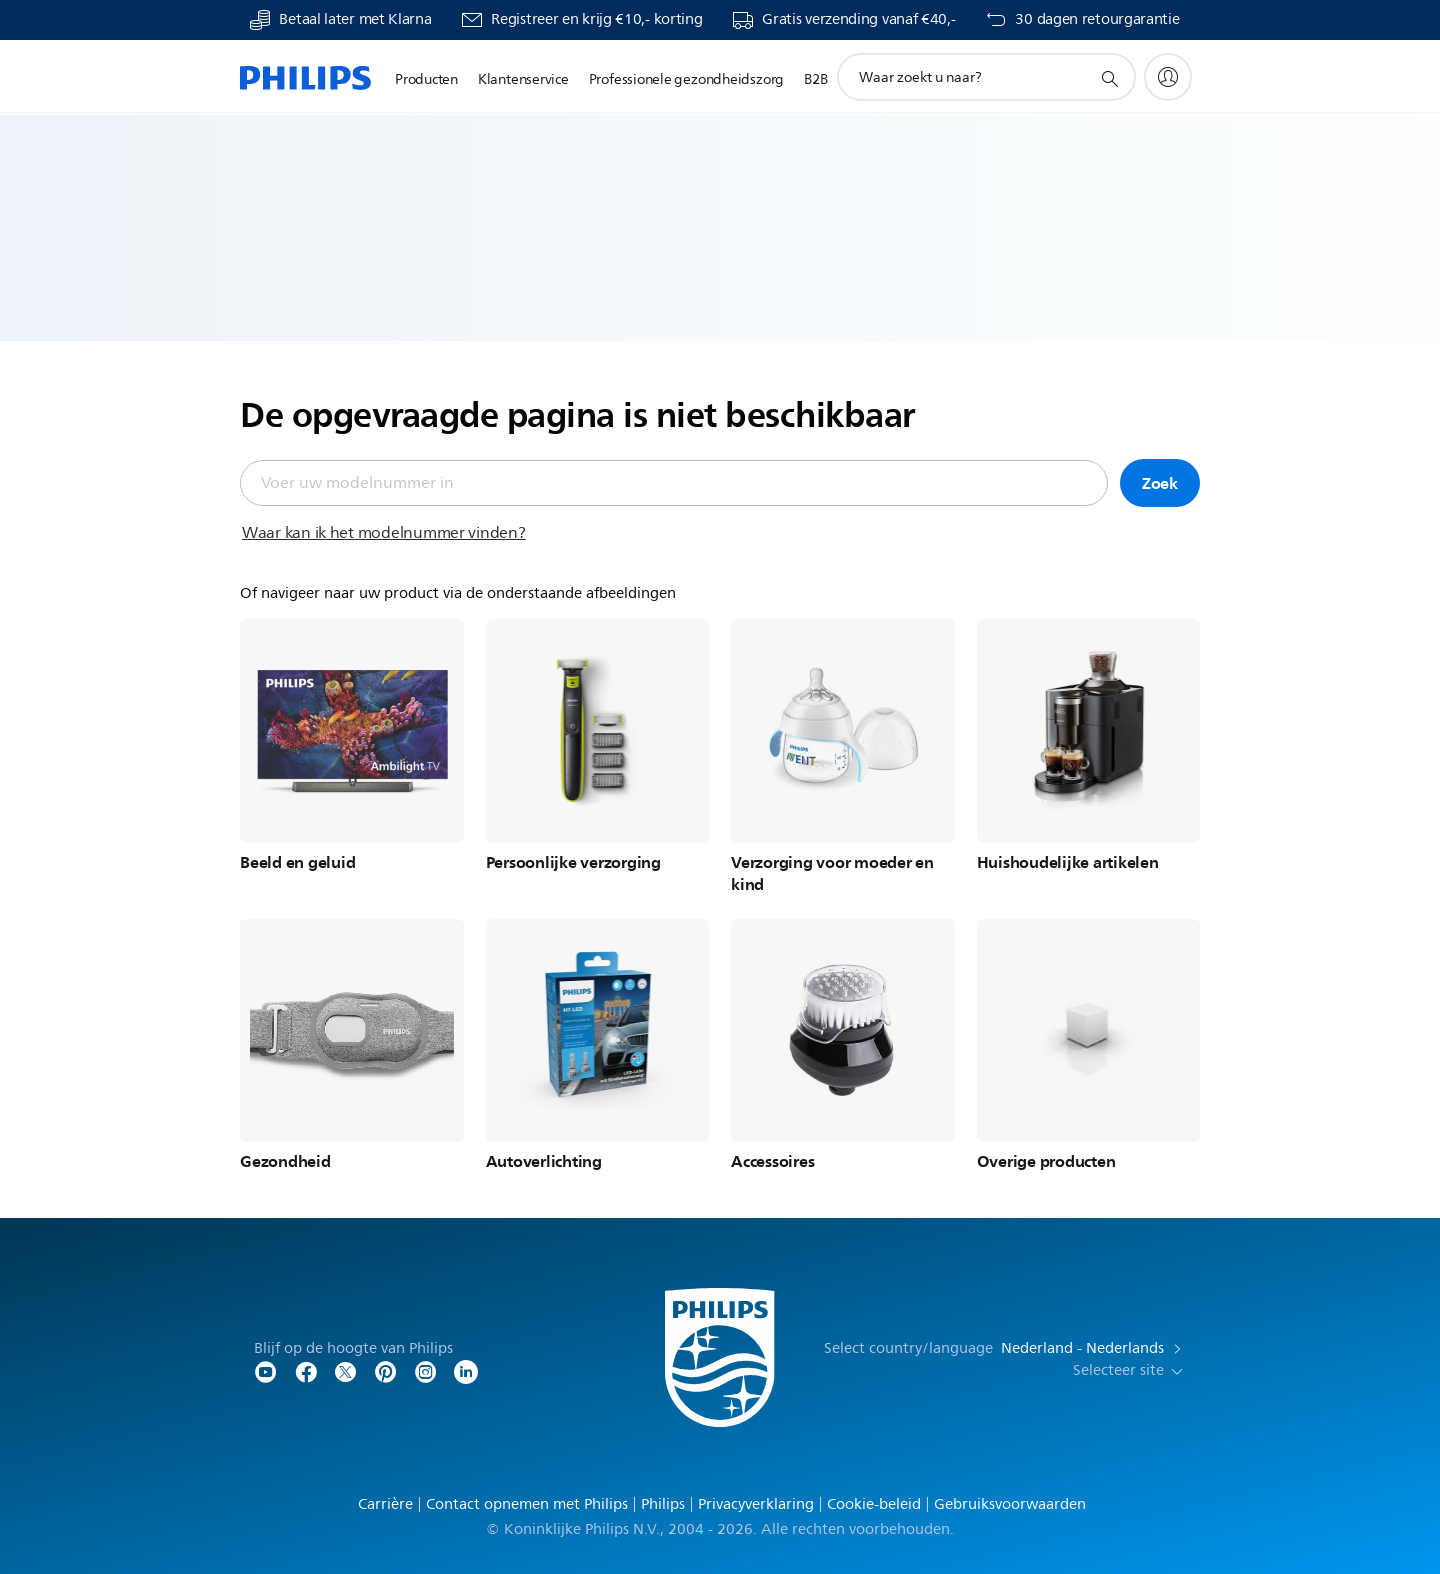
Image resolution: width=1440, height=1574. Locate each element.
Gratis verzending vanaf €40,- (858, 20)
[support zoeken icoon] (1109, 78)
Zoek (1160, 483)
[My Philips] (1168, 77)
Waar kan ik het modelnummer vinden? (384, 533)
